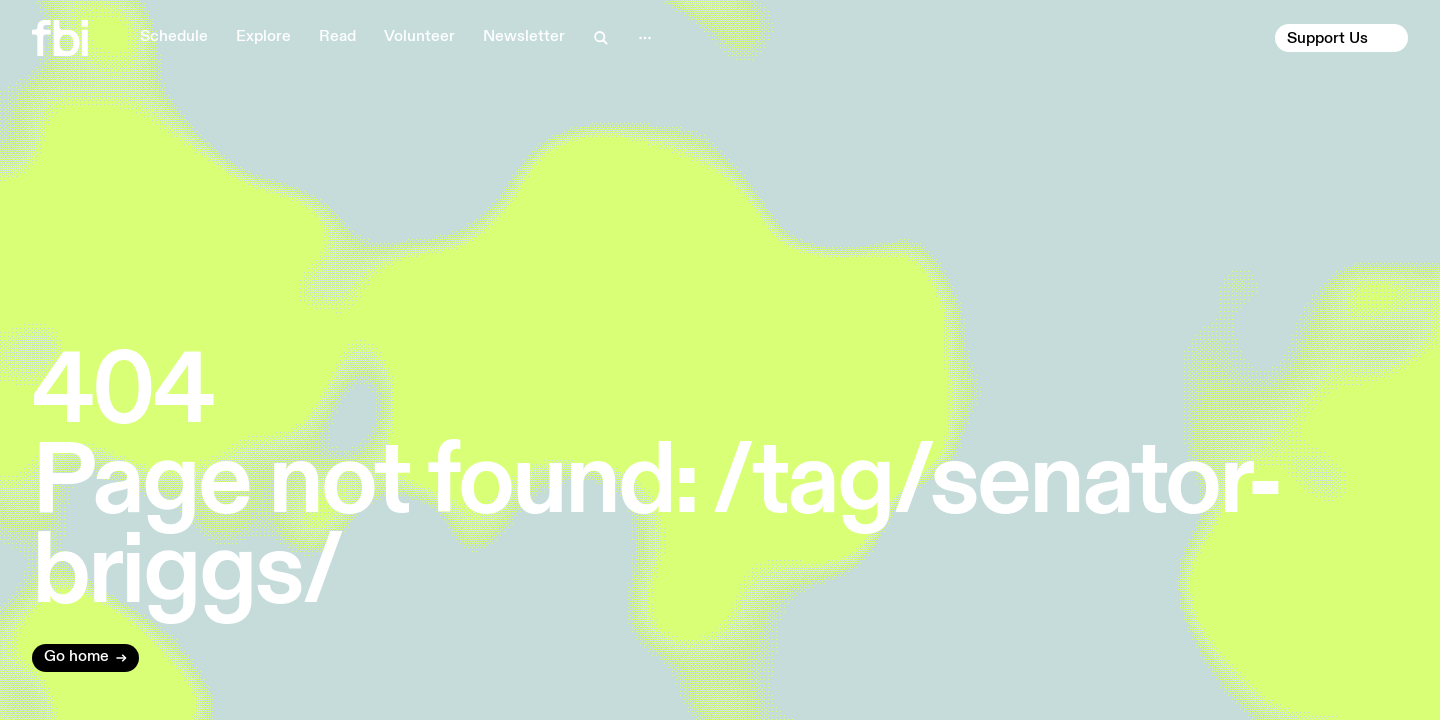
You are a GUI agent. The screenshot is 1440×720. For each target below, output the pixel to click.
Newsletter (524, 37)
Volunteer (419, 37)
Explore (263, 37)
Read (337, 37)
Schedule (174, 37)
